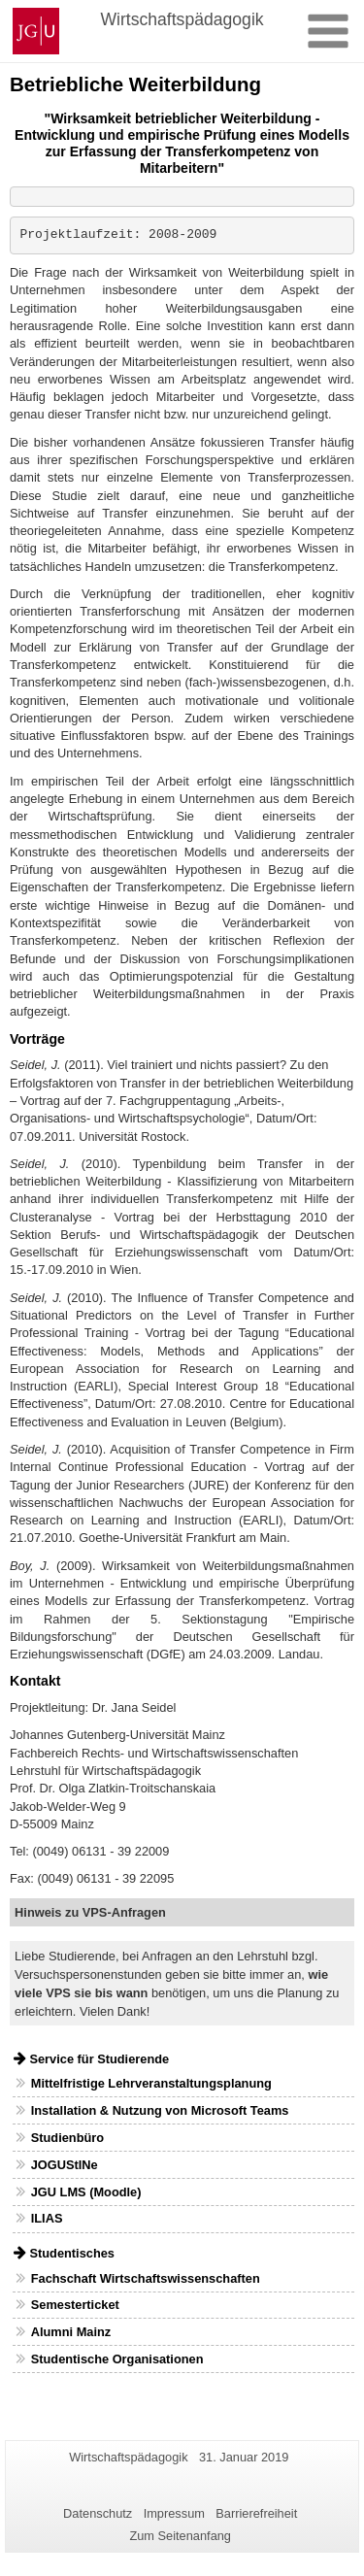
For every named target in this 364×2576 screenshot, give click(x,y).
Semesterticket (75, 2304)
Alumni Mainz (71, 2332)
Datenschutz (97, 2513)
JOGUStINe (64, 2165)
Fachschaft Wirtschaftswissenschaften (145, 2278)
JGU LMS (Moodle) (86, 2192)
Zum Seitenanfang (180, 2535)
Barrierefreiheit (256, 2513)
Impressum (174, 2513)
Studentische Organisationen (117, 2359)
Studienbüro (67, 2137)
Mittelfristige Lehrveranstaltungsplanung (151, 2083)
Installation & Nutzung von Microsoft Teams (160, 2110)
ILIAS (47, 2218)
